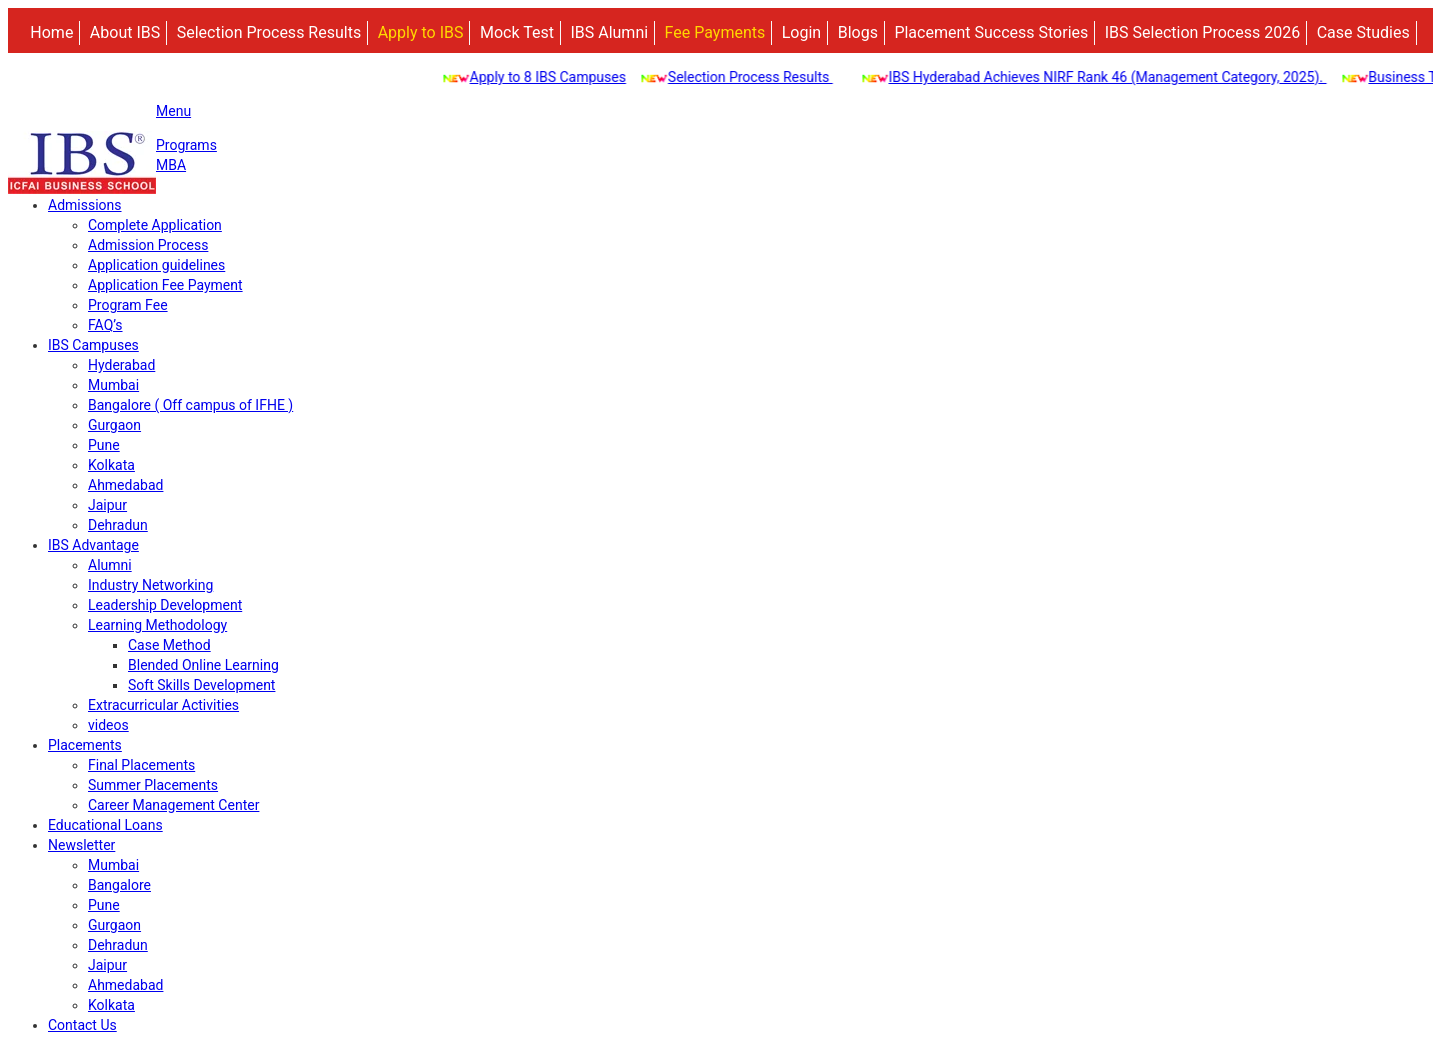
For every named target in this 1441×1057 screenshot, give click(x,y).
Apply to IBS (421, 32)
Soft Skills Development (201, 685)
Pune (104, 445)
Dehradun (118, 525)
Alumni (110, 565)
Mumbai (113, 385)
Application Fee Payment (165, 285)
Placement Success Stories (991, 32)
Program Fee (128, 305)
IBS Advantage (93, 545)
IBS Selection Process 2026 (1202, 32)
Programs (186, 145)
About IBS (125, 32)
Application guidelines (156, 265)
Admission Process (148, 245)
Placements (85, 745)
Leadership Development (165, 605)
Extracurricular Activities (163, 705)
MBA (171, 165)
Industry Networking (150, 585)
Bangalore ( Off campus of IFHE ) (190, 405)
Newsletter (81, 845)
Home (51, 32)
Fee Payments (715, 32)
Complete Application (155, 225)
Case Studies (1363, 32)
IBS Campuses (93, 345)
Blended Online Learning (203, 665)
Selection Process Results (269, 32)
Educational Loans (105, 825)
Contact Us (82, 1025)
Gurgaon (114, 425)
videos (108, 725)
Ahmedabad (125, 485)
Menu (173, 111)
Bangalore (119, 885)
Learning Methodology (157, 625)
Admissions (85, 205)
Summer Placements (153, 785)
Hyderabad (121, 365)
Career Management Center (173, 805)
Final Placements (141, 765)
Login (801, 32)
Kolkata (111, 465)
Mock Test (517, 32)
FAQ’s (105, 325)
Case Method (169, 645)
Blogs (858, 32)
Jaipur (107, 505)
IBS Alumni (609, 32)
